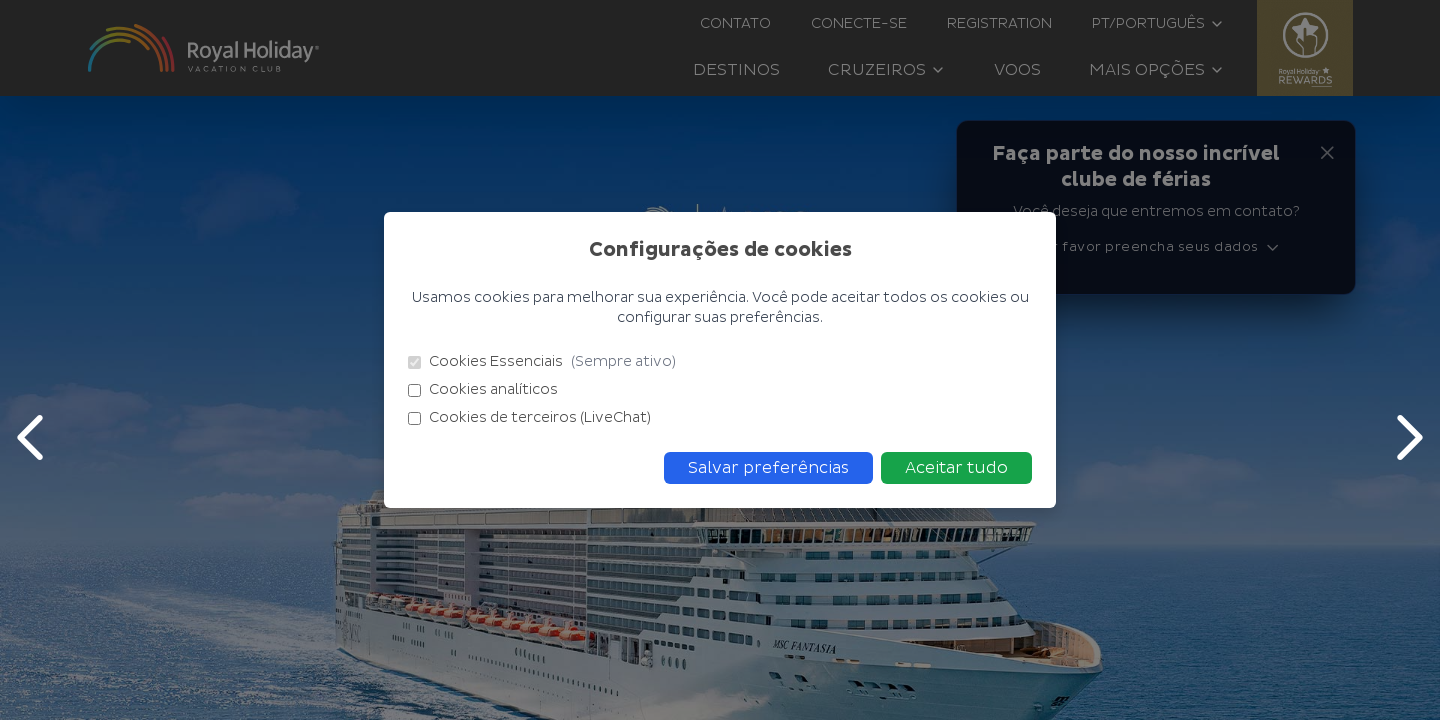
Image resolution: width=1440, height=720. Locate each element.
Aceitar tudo (956, 468)
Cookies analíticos (483, 389)
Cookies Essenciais (542, 362)
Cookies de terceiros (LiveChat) (529, 417)
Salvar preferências (768, 468)
